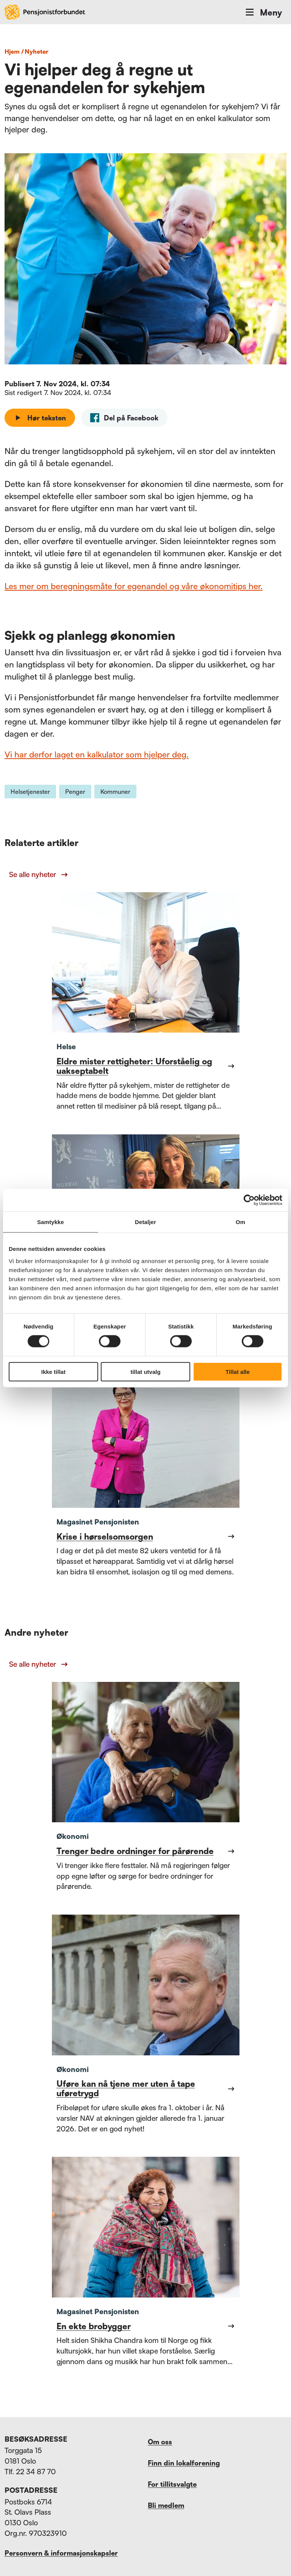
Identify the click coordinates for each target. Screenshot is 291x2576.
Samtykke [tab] (50, 1222)
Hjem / (14, 51)
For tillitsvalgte (172, 2484)
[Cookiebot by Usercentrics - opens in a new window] (249, 1200)
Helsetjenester (30, 791)
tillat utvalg (145, 1371)
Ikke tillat (53, 1371)
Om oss (160, 2442)
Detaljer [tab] (145, 1222)
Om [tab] (240, 1222)
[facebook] (124, 418)
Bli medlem (166, 2505)
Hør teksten (40, 417)
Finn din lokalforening (184, 2463)
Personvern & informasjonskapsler (61, 2553)
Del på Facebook (124, 417)
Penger (75, 791)
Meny (263, 12)
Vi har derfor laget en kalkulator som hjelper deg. (97, 754)
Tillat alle (237, 1371)
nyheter (36, 51)
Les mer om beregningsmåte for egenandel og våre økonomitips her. (134, 586)
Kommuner (115, 791)
